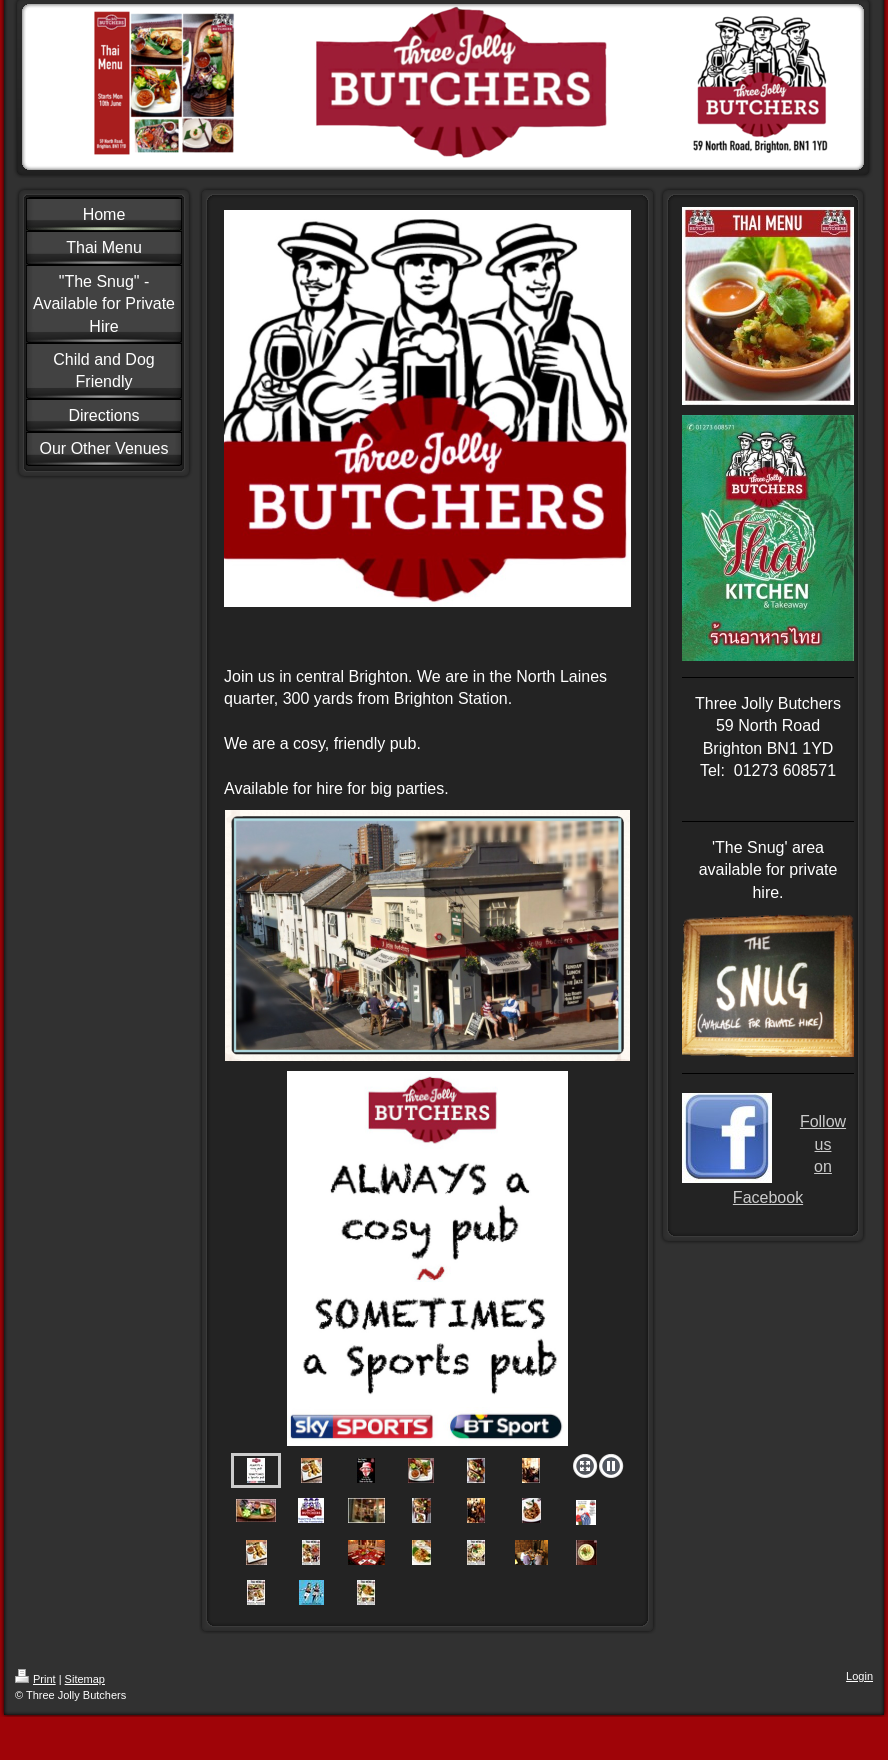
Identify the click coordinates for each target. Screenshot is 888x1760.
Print (35, 1679)
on (823, 1166)
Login (859, 1676)
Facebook (768, 1197)
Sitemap (85, 1679)
